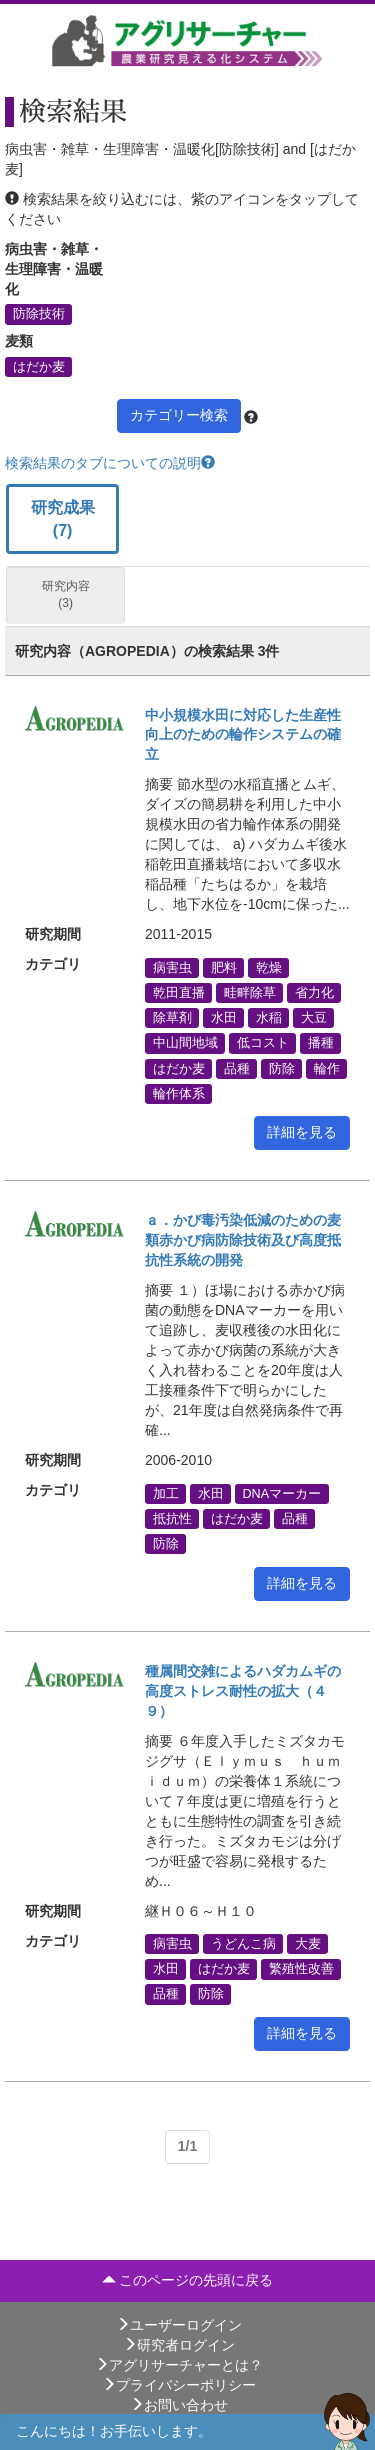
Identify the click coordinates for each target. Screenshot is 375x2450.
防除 (282, 1068)
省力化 (314, 993)
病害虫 (172, 967)
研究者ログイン (179, 2345)
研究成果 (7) (63, 519)
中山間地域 (185, 1043)
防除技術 (39, 314)
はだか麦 (39, 366)
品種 (237, 1068)
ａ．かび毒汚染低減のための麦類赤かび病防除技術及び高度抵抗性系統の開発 (243, 1240)
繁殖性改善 (301, 1969)
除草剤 (172, 1018)
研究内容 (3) (66, 594)
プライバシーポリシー (179, 2385)
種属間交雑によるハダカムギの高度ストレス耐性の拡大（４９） (243, 1691)
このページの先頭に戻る (188, 2280)
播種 (321, 1043)
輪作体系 (179, 1093)
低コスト (263, 1043)
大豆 (314, 1018)
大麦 (308, 1944)
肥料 (224, 967)
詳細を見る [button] (302, 1132)
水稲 (269, 1018)
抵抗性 (172, 1518)
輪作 (327, 1068)
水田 (224, 1018)
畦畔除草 (250, 993)
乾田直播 (179, 993)
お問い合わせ (179, 2405)
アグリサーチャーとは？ (179, 2365)
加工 (166, 1493)
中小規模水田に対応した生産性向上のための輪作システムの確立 (243, 735)
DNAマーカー (282, 1493)
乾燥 (269, 967)
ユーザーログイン (179, 2325)
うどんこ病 (243, 1944)
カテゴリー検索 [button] (179, 415)
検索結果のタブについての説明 (110, 463)
